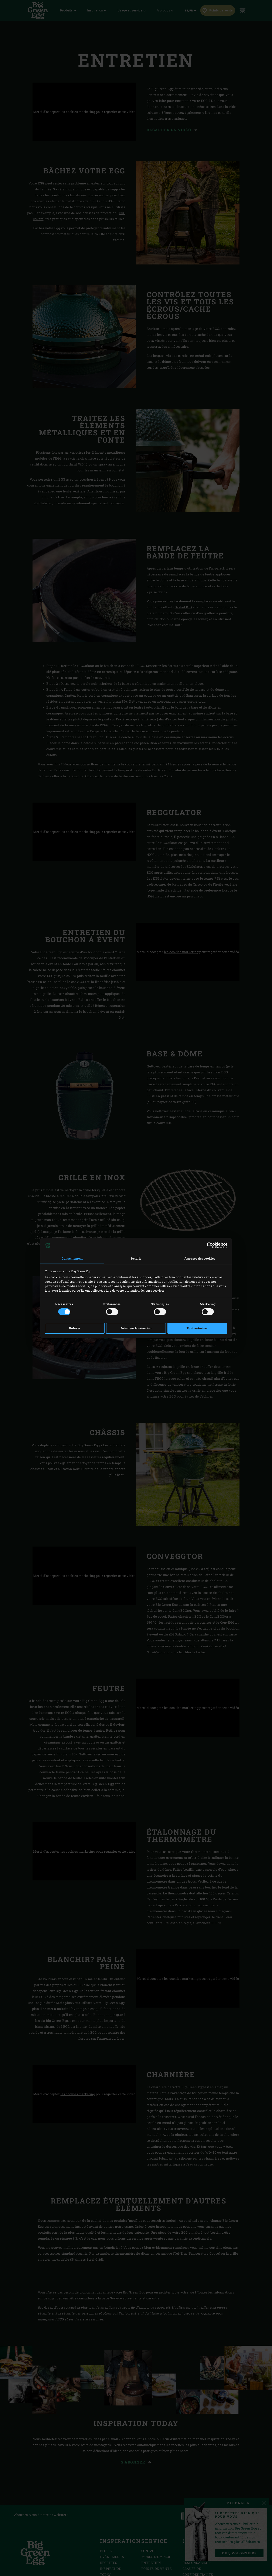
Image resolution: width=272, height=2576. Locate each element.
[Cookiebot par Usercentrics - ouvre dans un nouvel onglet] (208, 1245)
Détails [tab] (136, 1258)
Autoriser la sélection (136, 1328)
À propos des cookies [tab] (199, 1258)
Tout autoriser (197, 1328)
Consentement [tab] (72, 1258)
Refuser (75, 1328)
